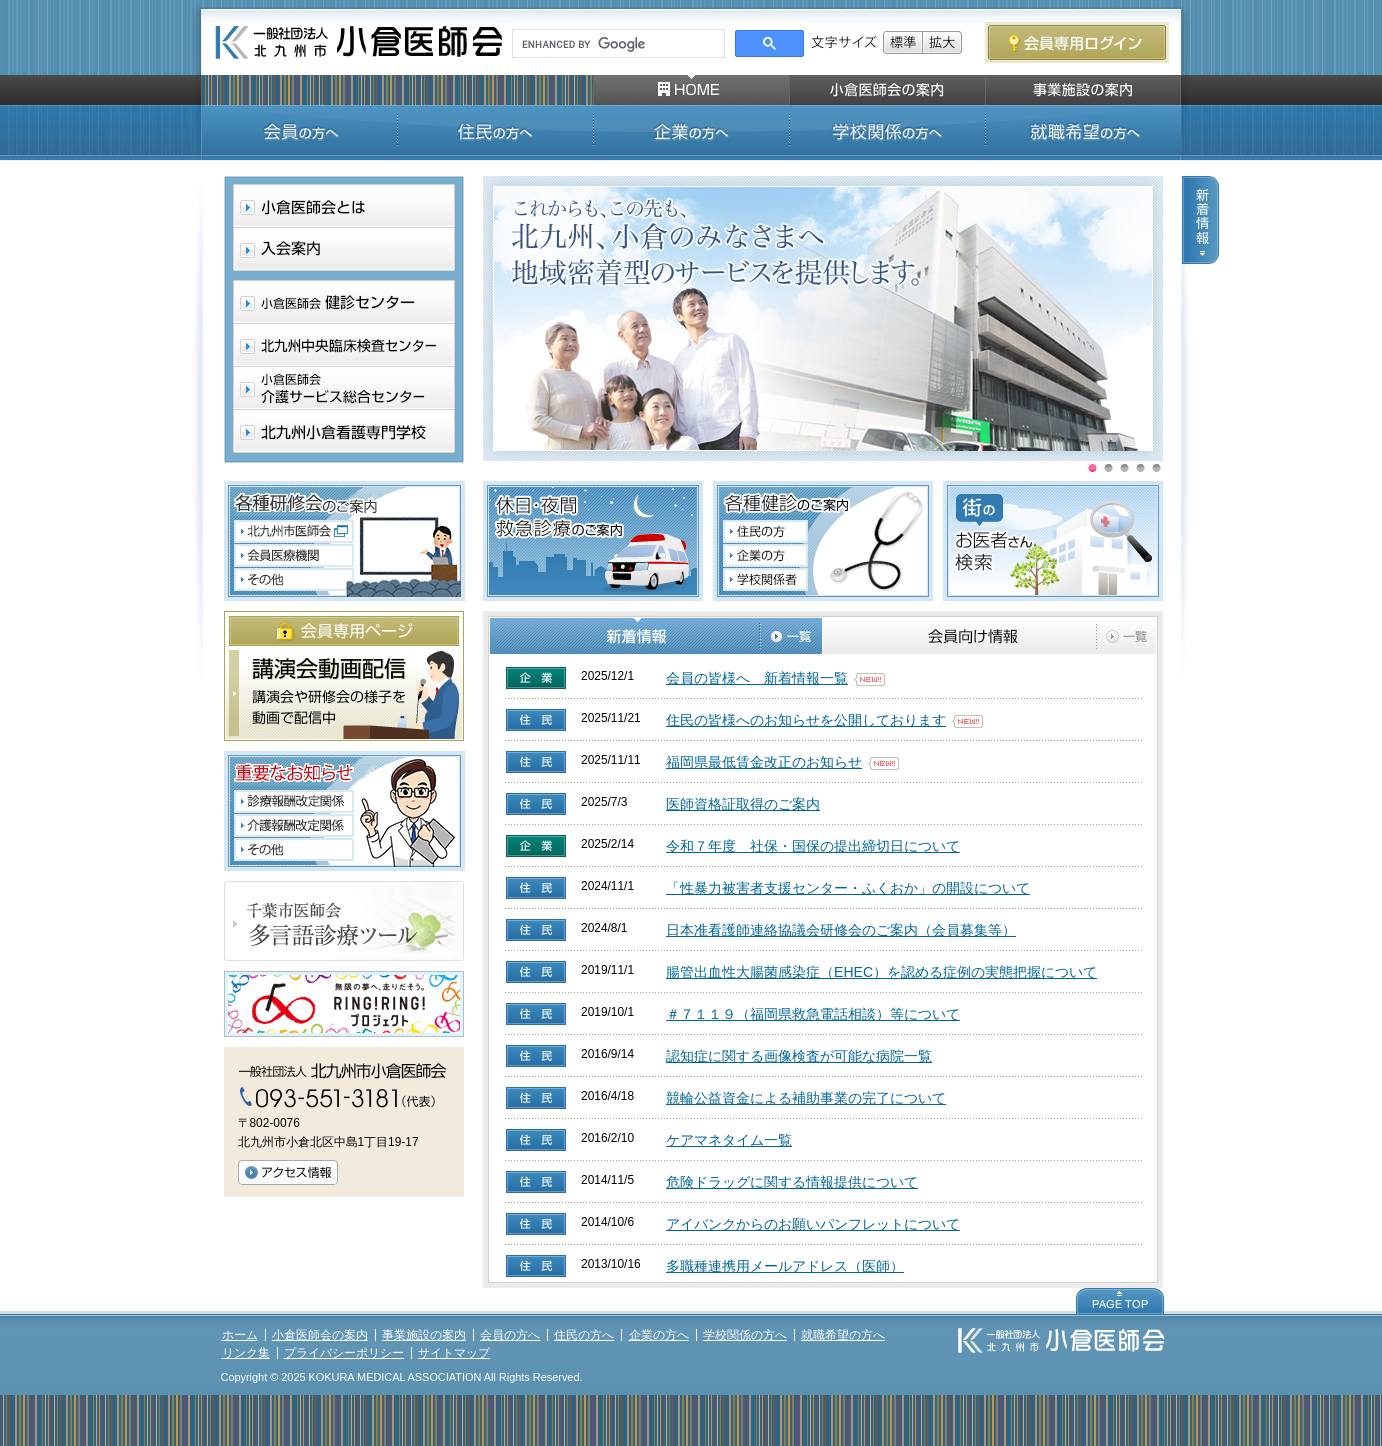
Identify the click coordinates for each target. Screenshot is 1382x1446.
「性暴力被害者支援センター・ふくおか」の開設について (848, 888)
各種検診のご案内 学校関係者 (764, 582)
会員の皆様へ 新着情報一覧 (757, 678)
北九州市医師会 (293, 532)
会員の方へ (510, 1335)
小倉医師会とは (343, 206)
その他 (293, 580)
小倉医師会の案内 (320, 1335)
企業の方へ (659, 1335)
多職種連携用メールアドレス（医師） (785, 1266)
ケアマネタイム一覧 (729, 1140)
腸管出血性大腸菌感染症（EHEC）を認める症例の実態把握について (881, 972)
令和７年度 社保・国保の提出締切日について (813, 846)
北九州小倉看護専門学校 (343, 430)
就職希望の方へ (843, 1335)
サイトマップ (454, 1353)
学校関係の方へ (745, 1335)
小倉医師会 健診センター (343, 301)
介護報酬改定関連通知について (293, 825)
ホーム (240, 1335)
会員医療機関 (293, 555)
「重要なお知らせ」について (293, 850)
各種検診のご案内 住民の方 (764, 530)
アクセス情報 (288, 1172)
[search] (616, 44)
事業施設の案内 (424, 1335)
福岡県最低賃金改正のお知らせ (764, 762)
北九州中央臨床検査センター (343, 344)
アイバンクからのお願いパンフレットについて (813, 1224)
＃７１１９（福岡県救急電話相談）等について (813, 1014)
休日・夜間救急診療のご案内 (593, 541)
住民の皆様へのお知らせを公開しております (806, 720)
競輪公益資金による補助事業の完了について (806, 1098)
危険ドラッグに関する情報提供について (792, 1182)
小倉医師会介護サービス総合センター (343, 387)
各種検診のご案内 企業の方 (764, 556)
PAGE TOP (1120, 1301)
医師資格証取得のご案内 (743, 804)
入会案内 (343, 249)
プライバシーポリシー (344, 1353)
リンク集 (246, 1353)
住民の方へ (584, 1335)
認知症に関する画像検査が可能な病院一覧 (799, 1056)
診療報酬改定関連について (293, 802)
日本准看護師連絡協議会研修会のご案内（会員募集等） (841, 930)
